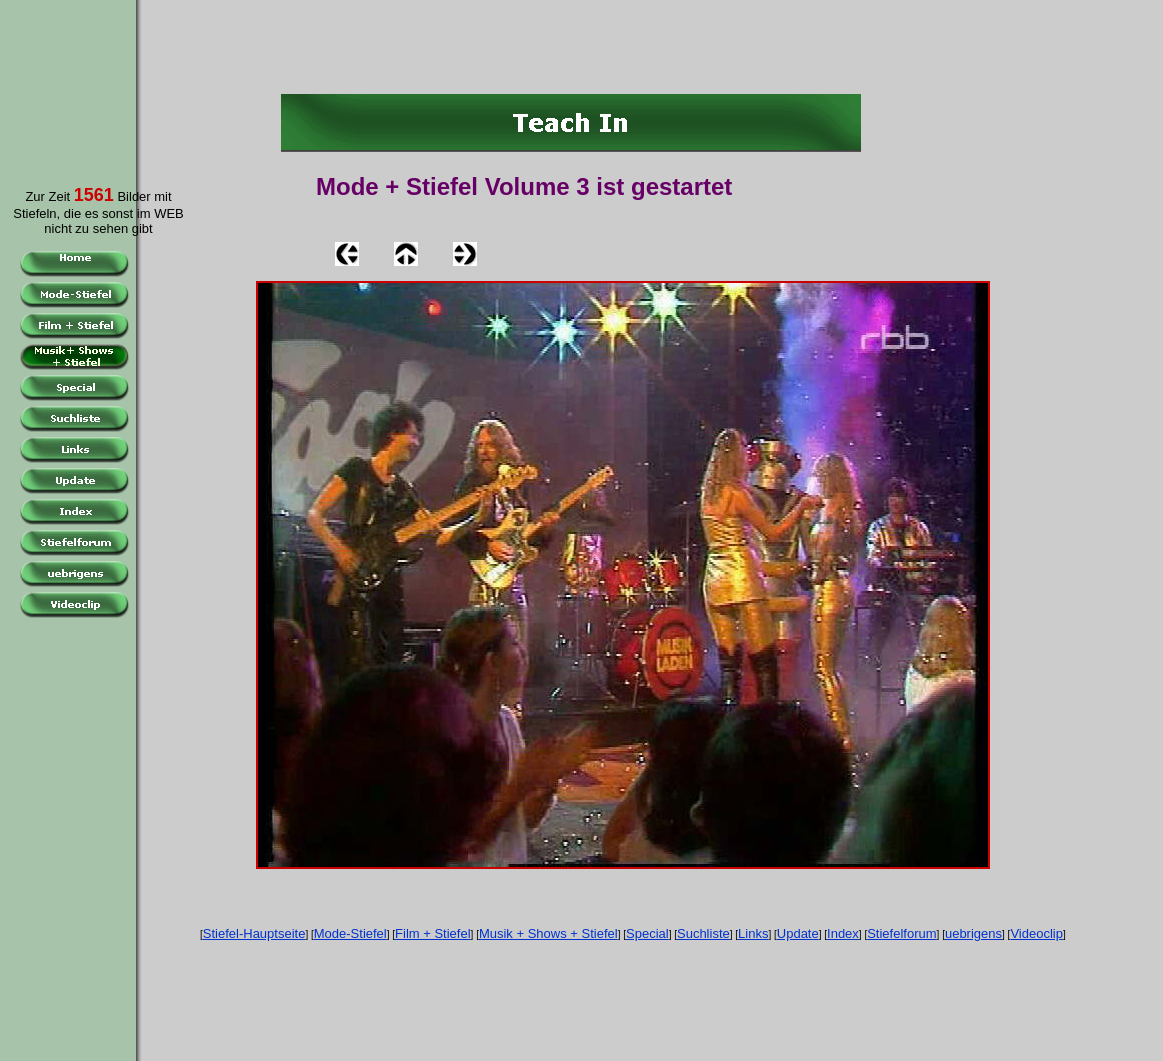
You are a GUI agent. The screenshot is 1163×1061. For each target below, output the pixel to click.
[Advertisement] (64, 79)
